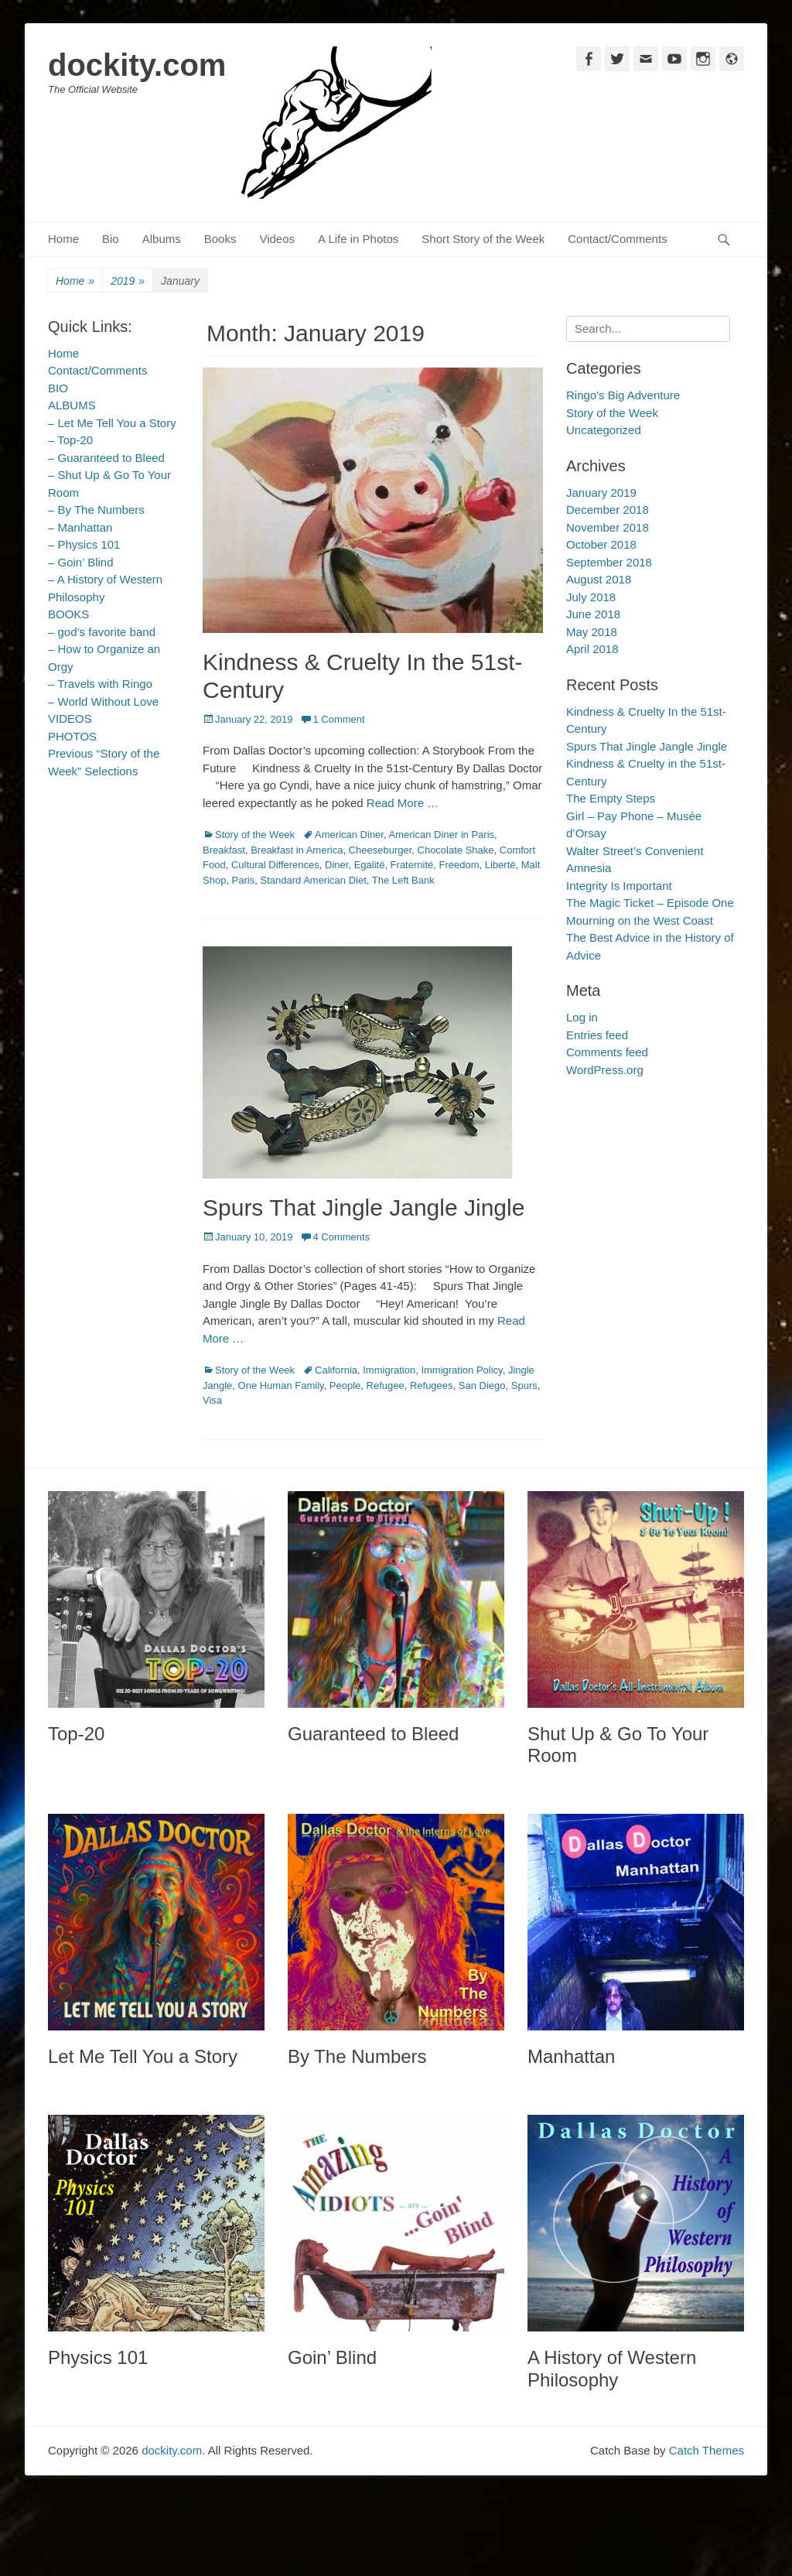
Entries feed (597, 1035)
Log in (582, 1017)
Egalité (369, 865)
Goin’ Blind (332, 2357)
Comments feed (607, 1052)
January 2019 (601, 492)
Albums (161, 238)
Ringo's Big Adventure (623, 395)
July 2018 (591, 597)
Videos (277, 238)
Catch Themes (706, 2450)
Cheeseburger (380, 850)
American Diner (349, 834)
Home (63, 238)
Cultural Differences (275, 865)
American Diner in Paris (441, 834)
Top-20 (76, 1733)
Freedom (459, 865)
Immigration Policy (461, 1370)
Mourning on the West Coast (639, 920)
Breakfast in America (297, 850)
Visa (212, 1400)
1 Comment (338, 719)
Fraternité (412, 865)
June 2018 (593, 614)
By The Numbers (357, 2056)
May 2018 (591, 631)
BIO (58, 388)
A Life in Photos (358, 238)
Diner (336, 865)
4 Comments (341, 1237)
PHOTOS (72, 736)
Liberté (500, 865)
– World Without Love (103, 701)
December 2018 (607, 509)
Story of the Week (255, 834)
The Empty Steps (610, 798)
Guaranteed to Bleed (373, 1733)
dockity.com (137, 65)
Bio (110, 238)
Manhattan (571, 2056)
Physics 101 (98, 2357)
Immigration (389, 1370)
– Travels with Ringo (100, 683)
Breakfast (224, 850)
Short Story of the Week (483, 238)
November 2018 (607, 527)
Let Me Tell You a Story (142, 2056)
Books (220, 238)
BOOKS (68, 614)
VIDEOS (70, 718)
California (336, 1370)
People (344, 1385)
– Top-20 (70, 439)
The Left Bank (403, 880)
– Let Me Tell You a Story (112, 422)
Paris (243, 880)
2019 (128, 281)
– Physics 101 (84, 544)
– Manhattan (80, 527)
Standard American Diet (313, 880)
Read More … (403, 802)
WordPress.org (605, 1069)
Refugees (431, 1385)
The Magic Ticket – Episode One (650, 902)
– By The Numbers (96, 509)
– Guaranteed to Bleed (106, 457)
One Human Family (281, 1385)
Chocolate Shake (456, 850)
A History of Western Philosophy (611, 2368)
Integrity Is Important (619, 885)
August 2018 (598, 579)
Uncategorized (603, 429)
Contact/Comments (617, 238)
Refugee (386, 1385)
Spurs (524, 1385)
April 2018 (592, 648)
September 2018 (609, 562)
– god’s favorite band (101, 631)
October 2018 (601, 544)
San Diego (482, 1385)
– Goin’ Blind (81, 562)
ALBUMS (72, 405)
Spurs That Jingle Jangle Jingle (363, 1207)
